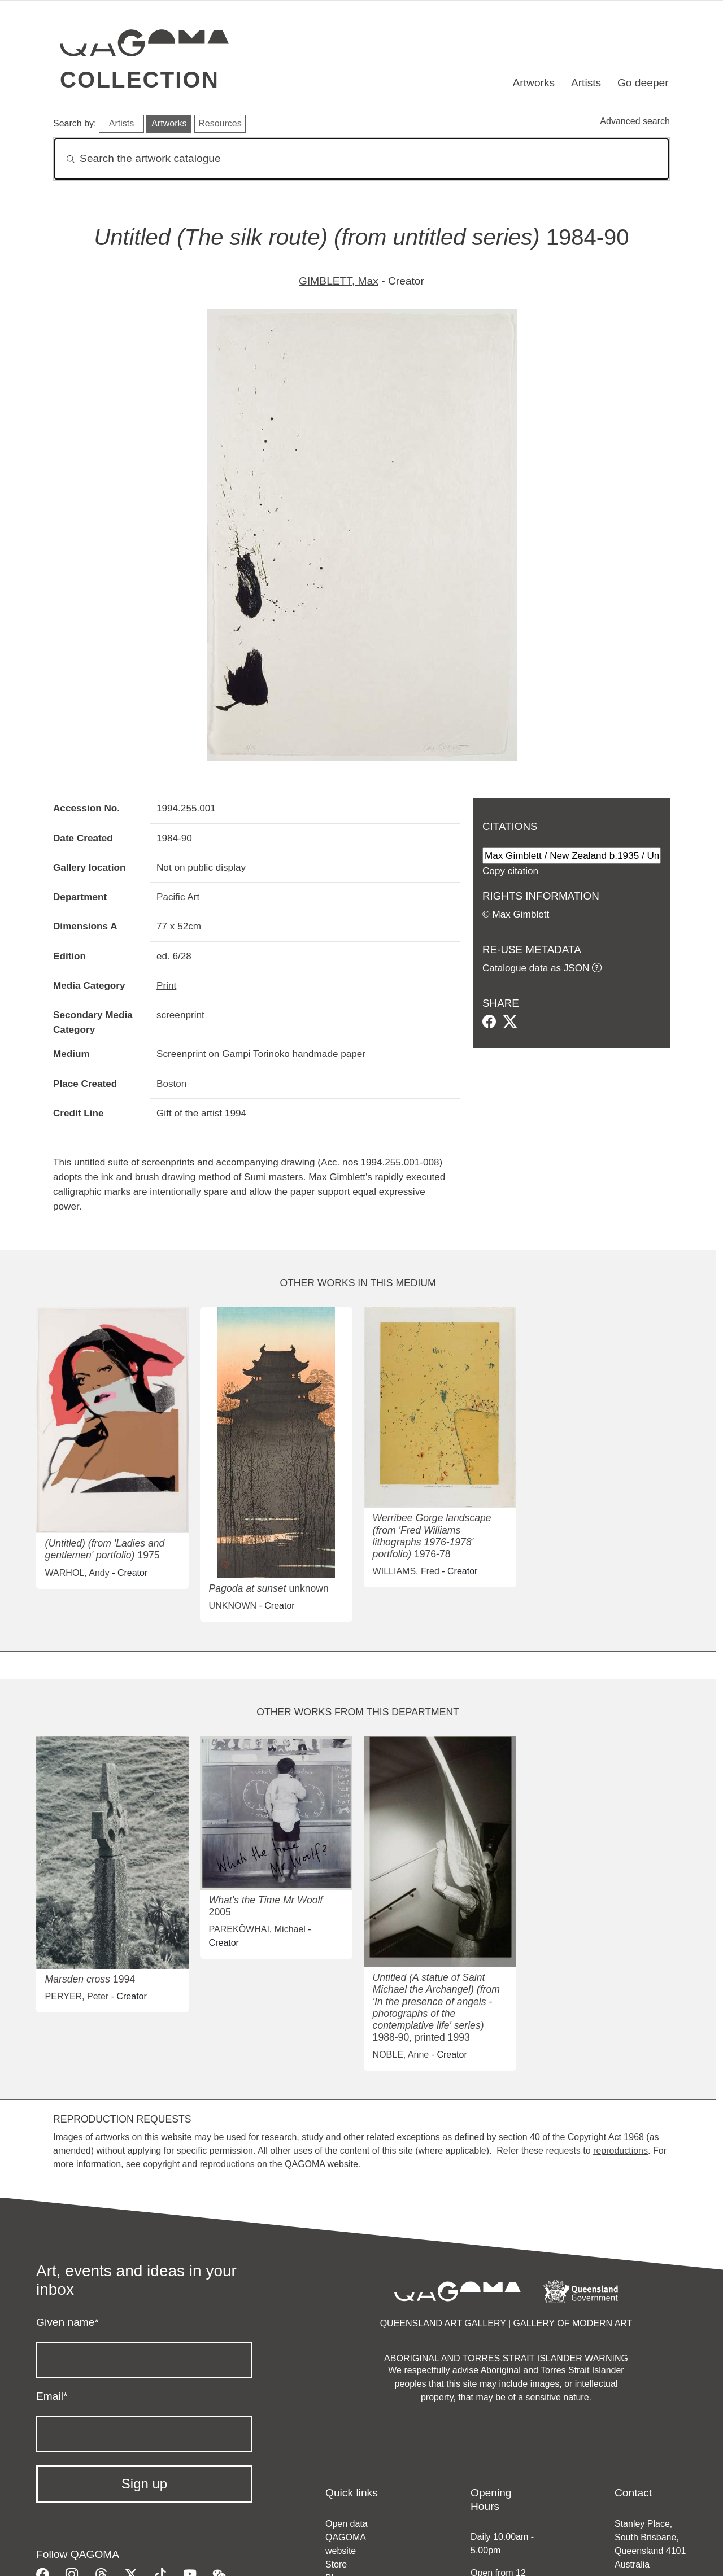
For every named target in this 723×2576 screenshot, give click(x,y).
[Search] (361, 159)
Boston (171, 1083)
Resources (219, 123)
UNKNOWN (232, 1605)
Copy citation (510, 870)
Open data (346, 2524)
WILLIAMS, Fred (406, 1571)
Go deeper (643, 83)
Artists (586, 83)
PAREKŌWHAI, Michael (257, 1929)
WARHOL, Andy (77, 1573)
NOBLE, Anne (401, 2054)
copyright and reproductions (198, 2164)
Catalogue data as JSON (535, 967)
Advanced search (635, 121)
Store (336, 2564)
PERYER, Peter (77, 1996)
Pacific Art (177, 896)
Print (166, 985)
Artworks (534, 83)
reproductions (620, 2150)
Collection (139, 79)
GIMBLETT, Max (338, 281)
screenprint (180, 1014)
